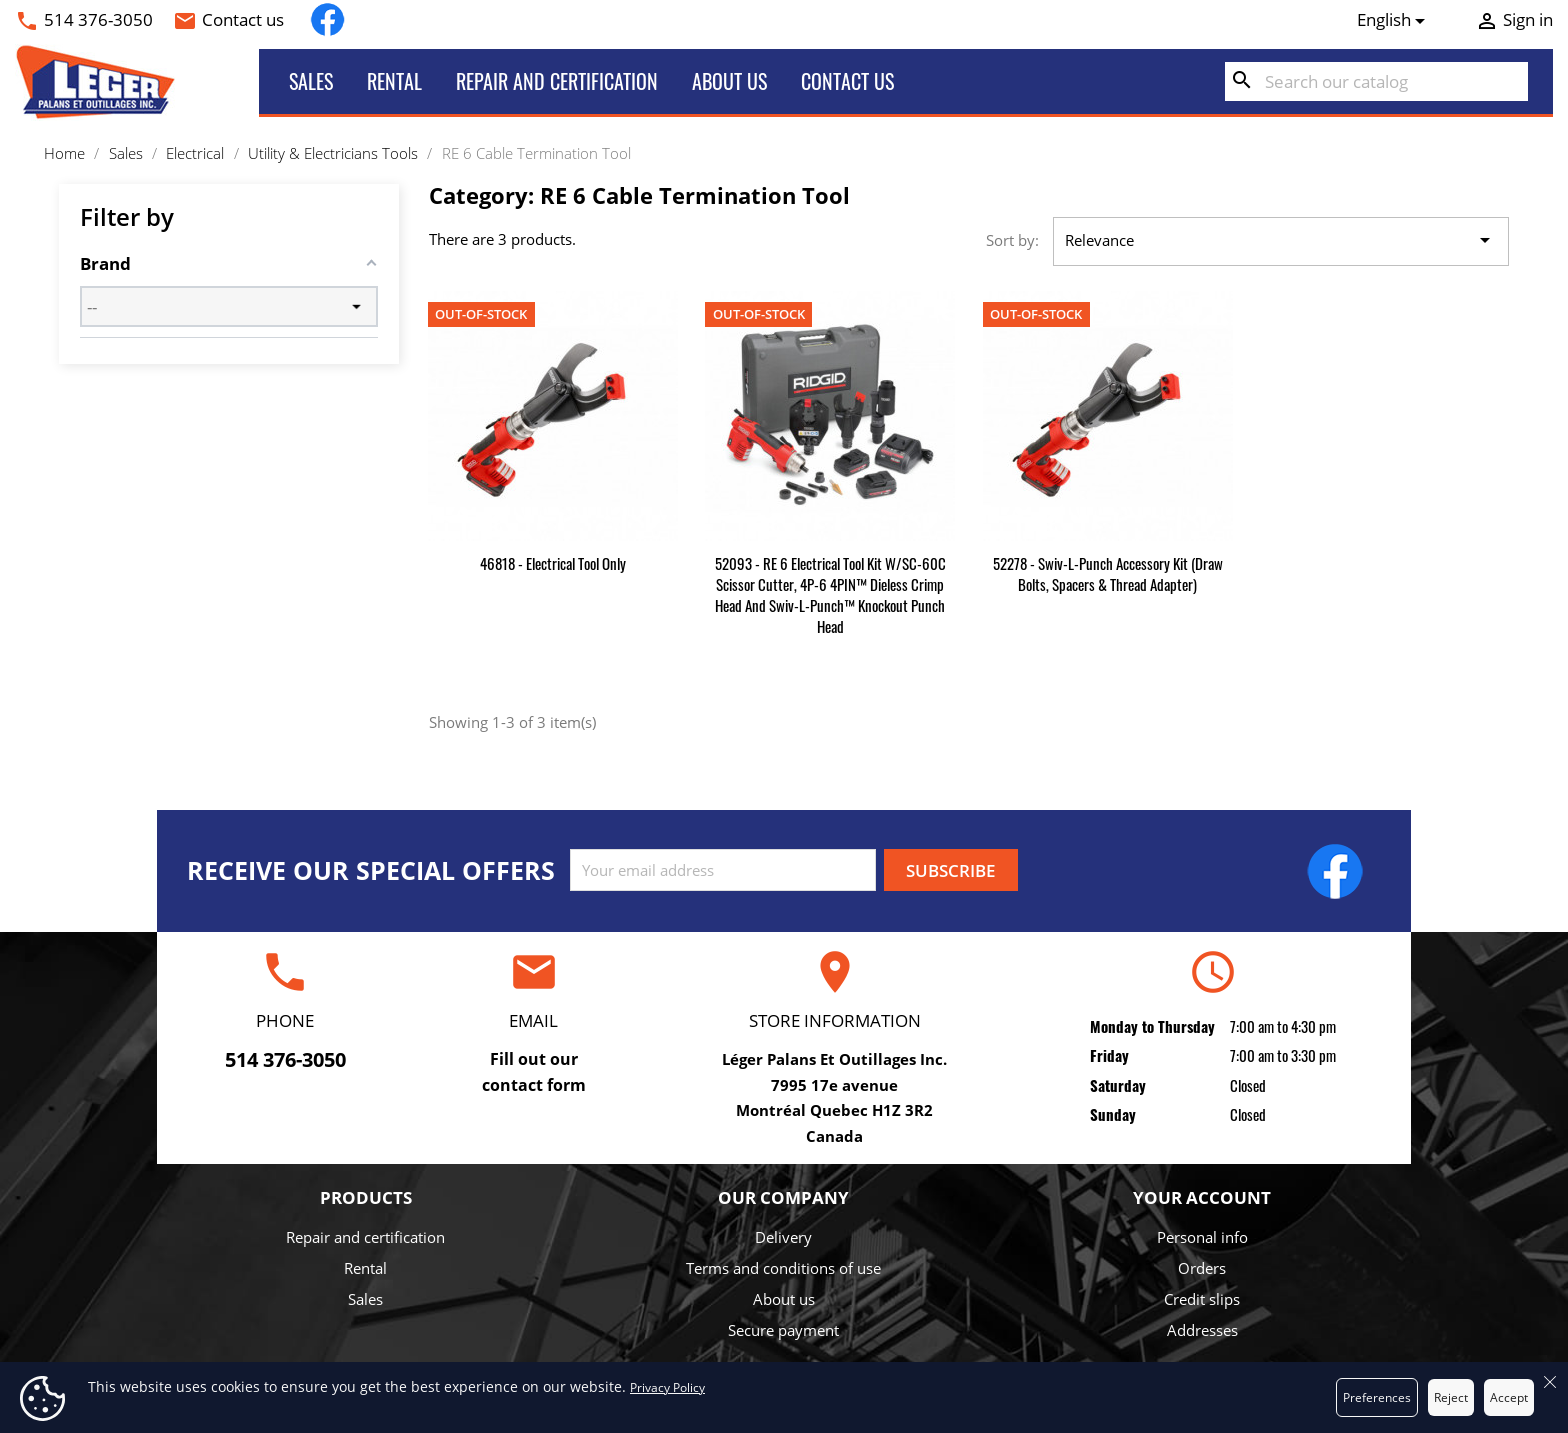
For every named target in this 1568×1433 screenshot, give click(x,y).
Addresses (1202, 1330)
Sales (311, 81)
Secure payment (783, 1330)
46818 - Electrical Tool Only (553, 563)
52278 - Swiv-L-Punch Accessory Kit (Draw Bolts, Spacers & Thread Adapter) (1108, 573)
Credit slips (1202, 1299)
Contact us (243, 19)
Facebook (327, 19)
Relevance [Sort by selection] (1281, 241)
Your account (1202, 1197)
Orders (1202, 1268)
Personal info (1202, 1237)
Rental (394, 81)
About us (729, 81)
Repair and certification (557, 81)
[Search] (1376, 82)
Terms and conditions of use (783, 1268)
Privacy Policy (667, 1387)
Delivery (783, 1237)
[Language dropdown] (1395, 20)
